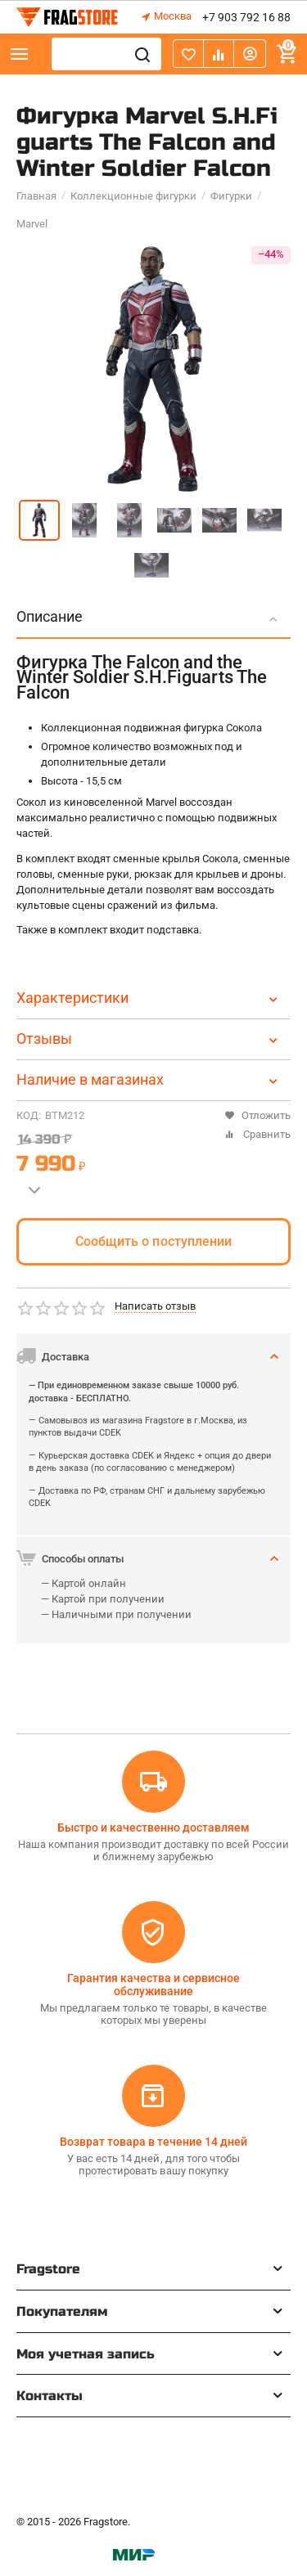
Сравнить (257, 1134)
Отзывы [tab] (149, 1038)
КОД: (28, 1115)
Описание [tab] (149, 616)
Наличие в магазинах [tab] (149, 1079)
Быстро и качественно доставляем (153, 1827)
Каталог (19, 54)
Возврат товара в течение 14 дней (153, 2141)
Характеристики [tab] (149, 997)
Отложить (257, 1115)
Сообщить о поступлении (153, 1241)
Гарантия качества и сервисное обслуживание (153, 1984)
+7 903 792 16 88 (246, 17)
